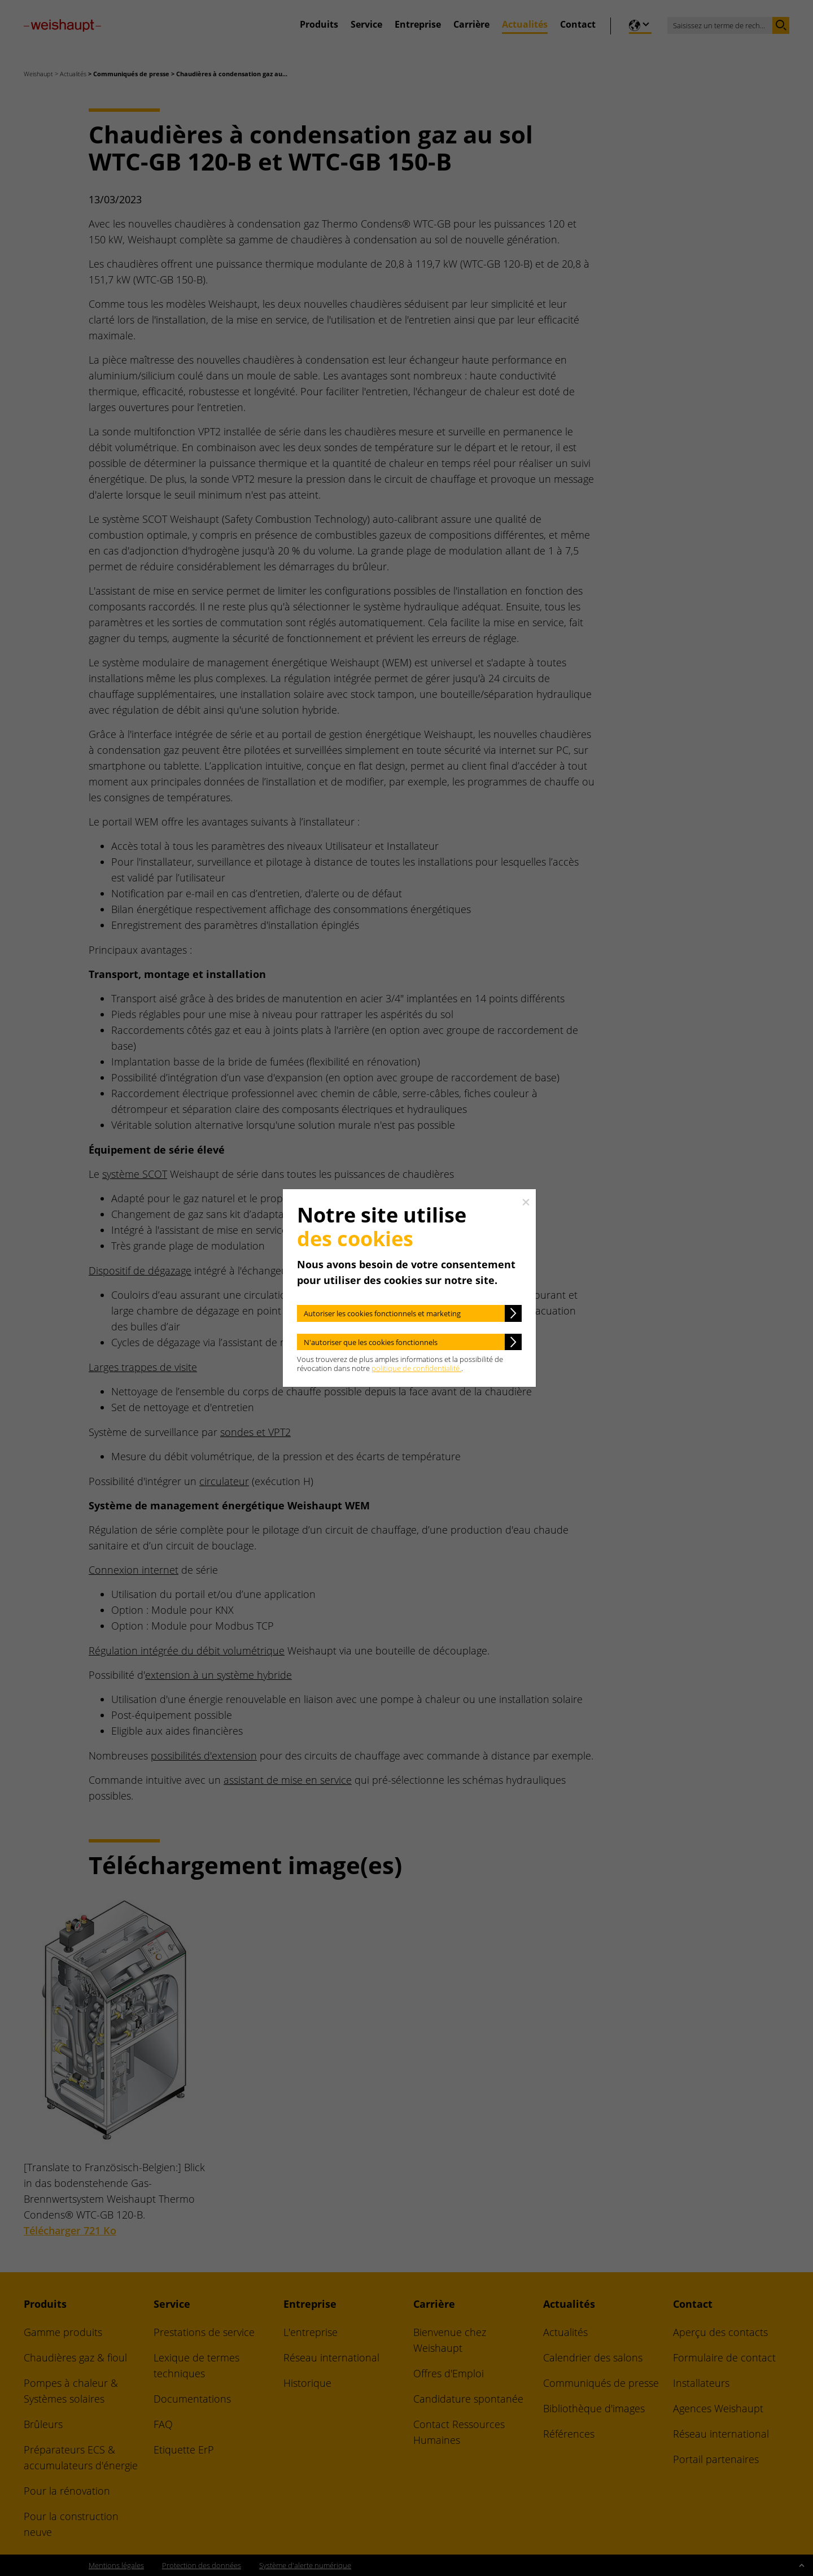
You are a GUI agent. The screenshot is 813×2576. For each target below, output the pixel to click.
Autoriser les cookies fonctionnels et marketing (382, 1313)
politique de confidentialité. (416, 1368)
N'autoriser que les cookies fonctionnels (371, 1342)
